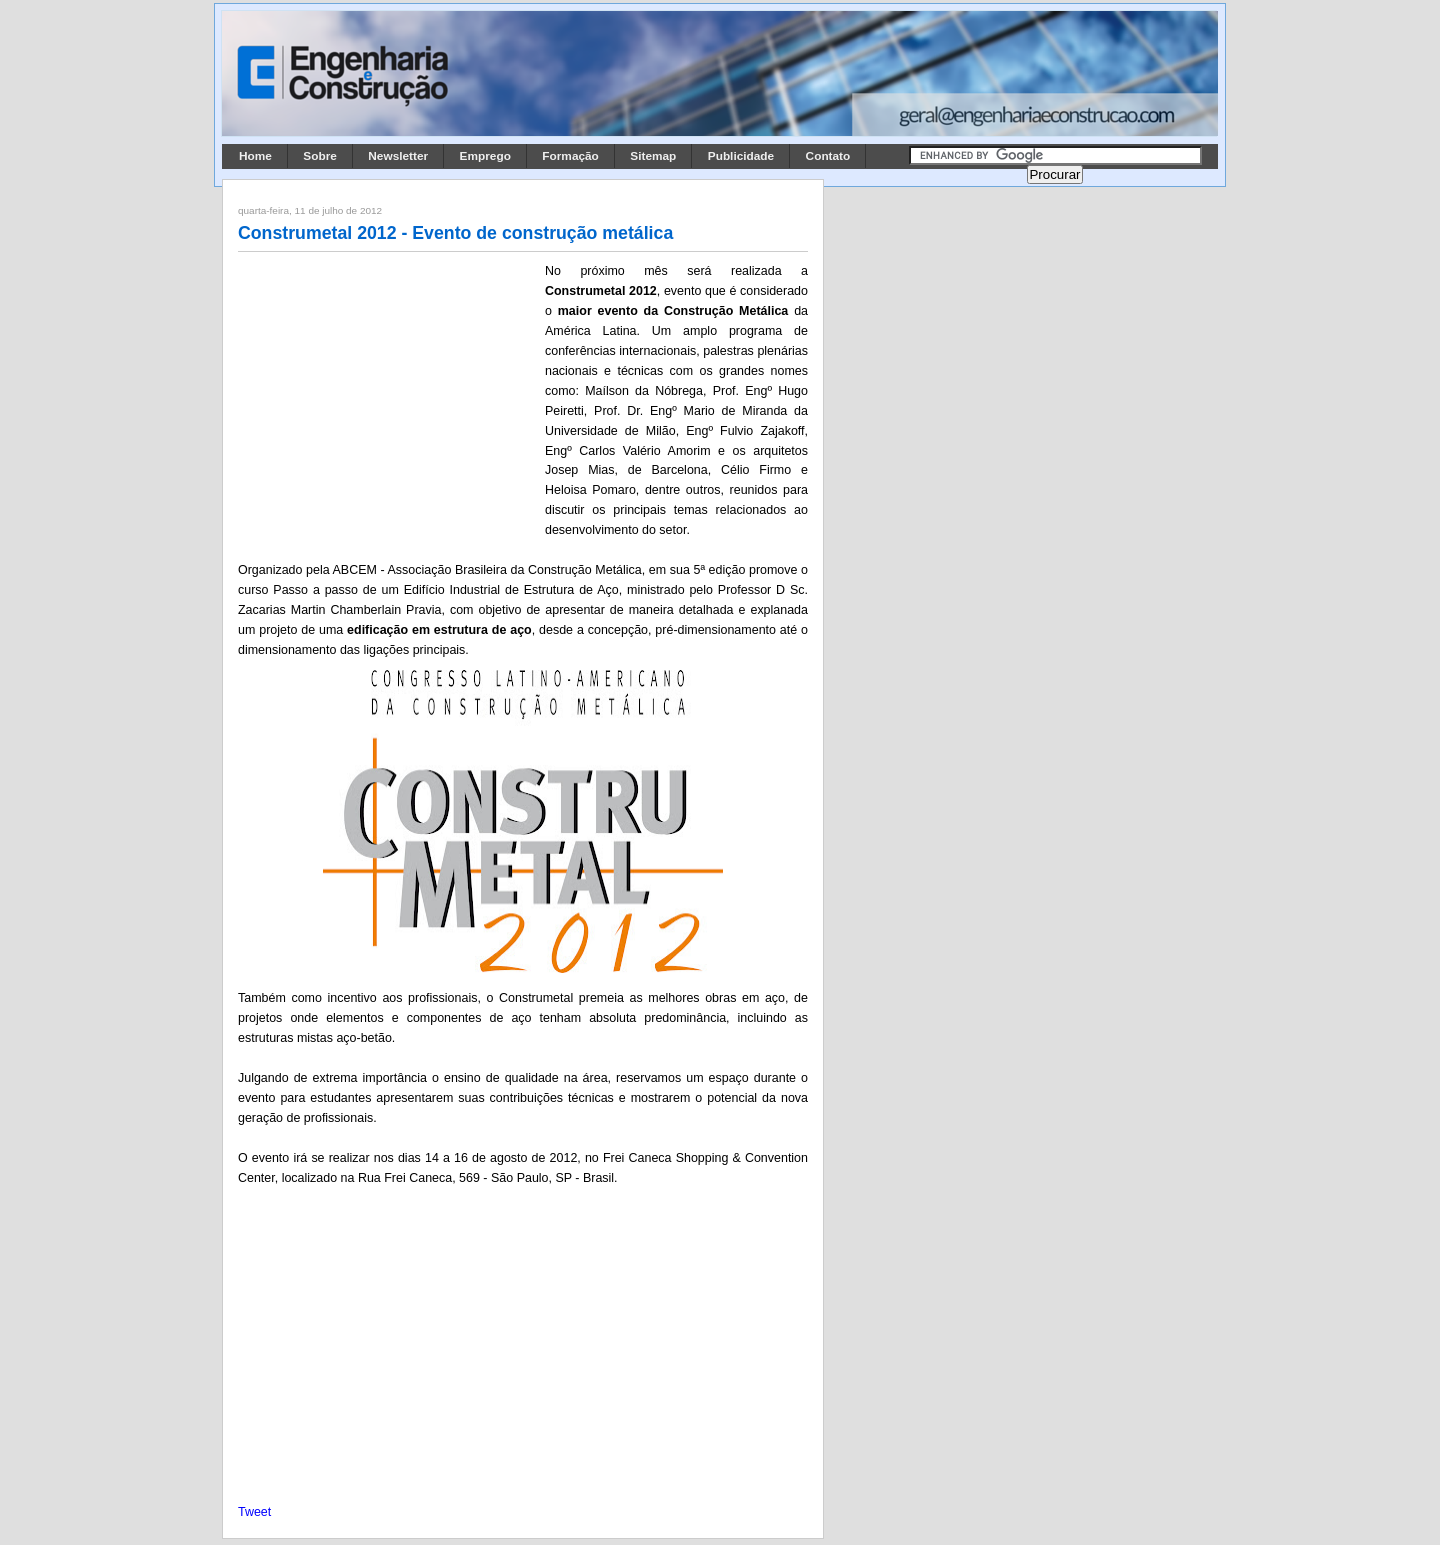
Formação (570, 156)
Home (255, 156)
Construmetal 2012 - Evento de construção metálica (455, 233)
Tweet (254, 1512)
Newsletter (398, 156)
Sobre (320, 156)
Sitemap (653, 156)
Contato (828, 156)
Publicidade (741, 156)
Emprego (485, 156)
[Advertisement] (388, 393)
